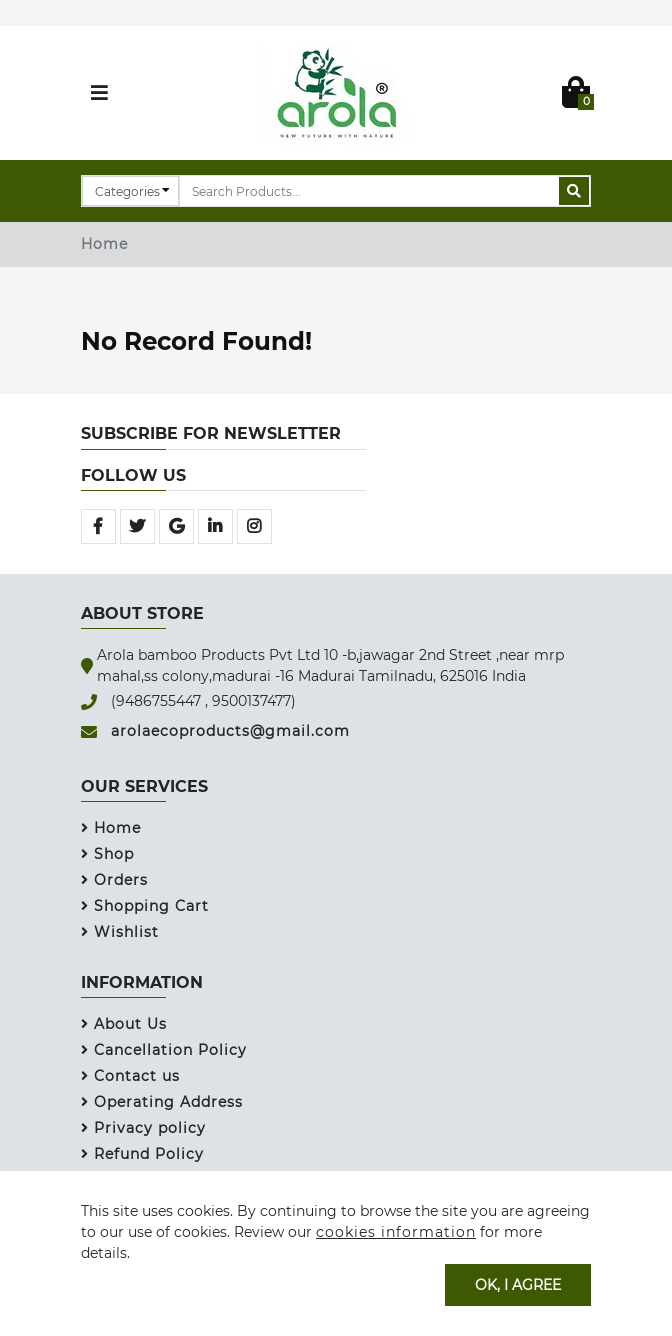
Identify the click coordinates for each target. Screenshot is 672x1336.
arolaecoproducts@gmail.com (230, 731)
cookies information (396, 1232)
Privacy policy (143, 1128)
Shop (107, 854)
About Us (124, 1024)
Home (104, 244)
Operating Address (162, 1102)
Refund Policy (142, 1154)
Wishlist (120, 932)
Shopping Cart (145, 906)
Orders (114, 880)
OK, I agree (518, 1284)
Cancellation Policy (164, 1050)
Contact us (130, 1076)
